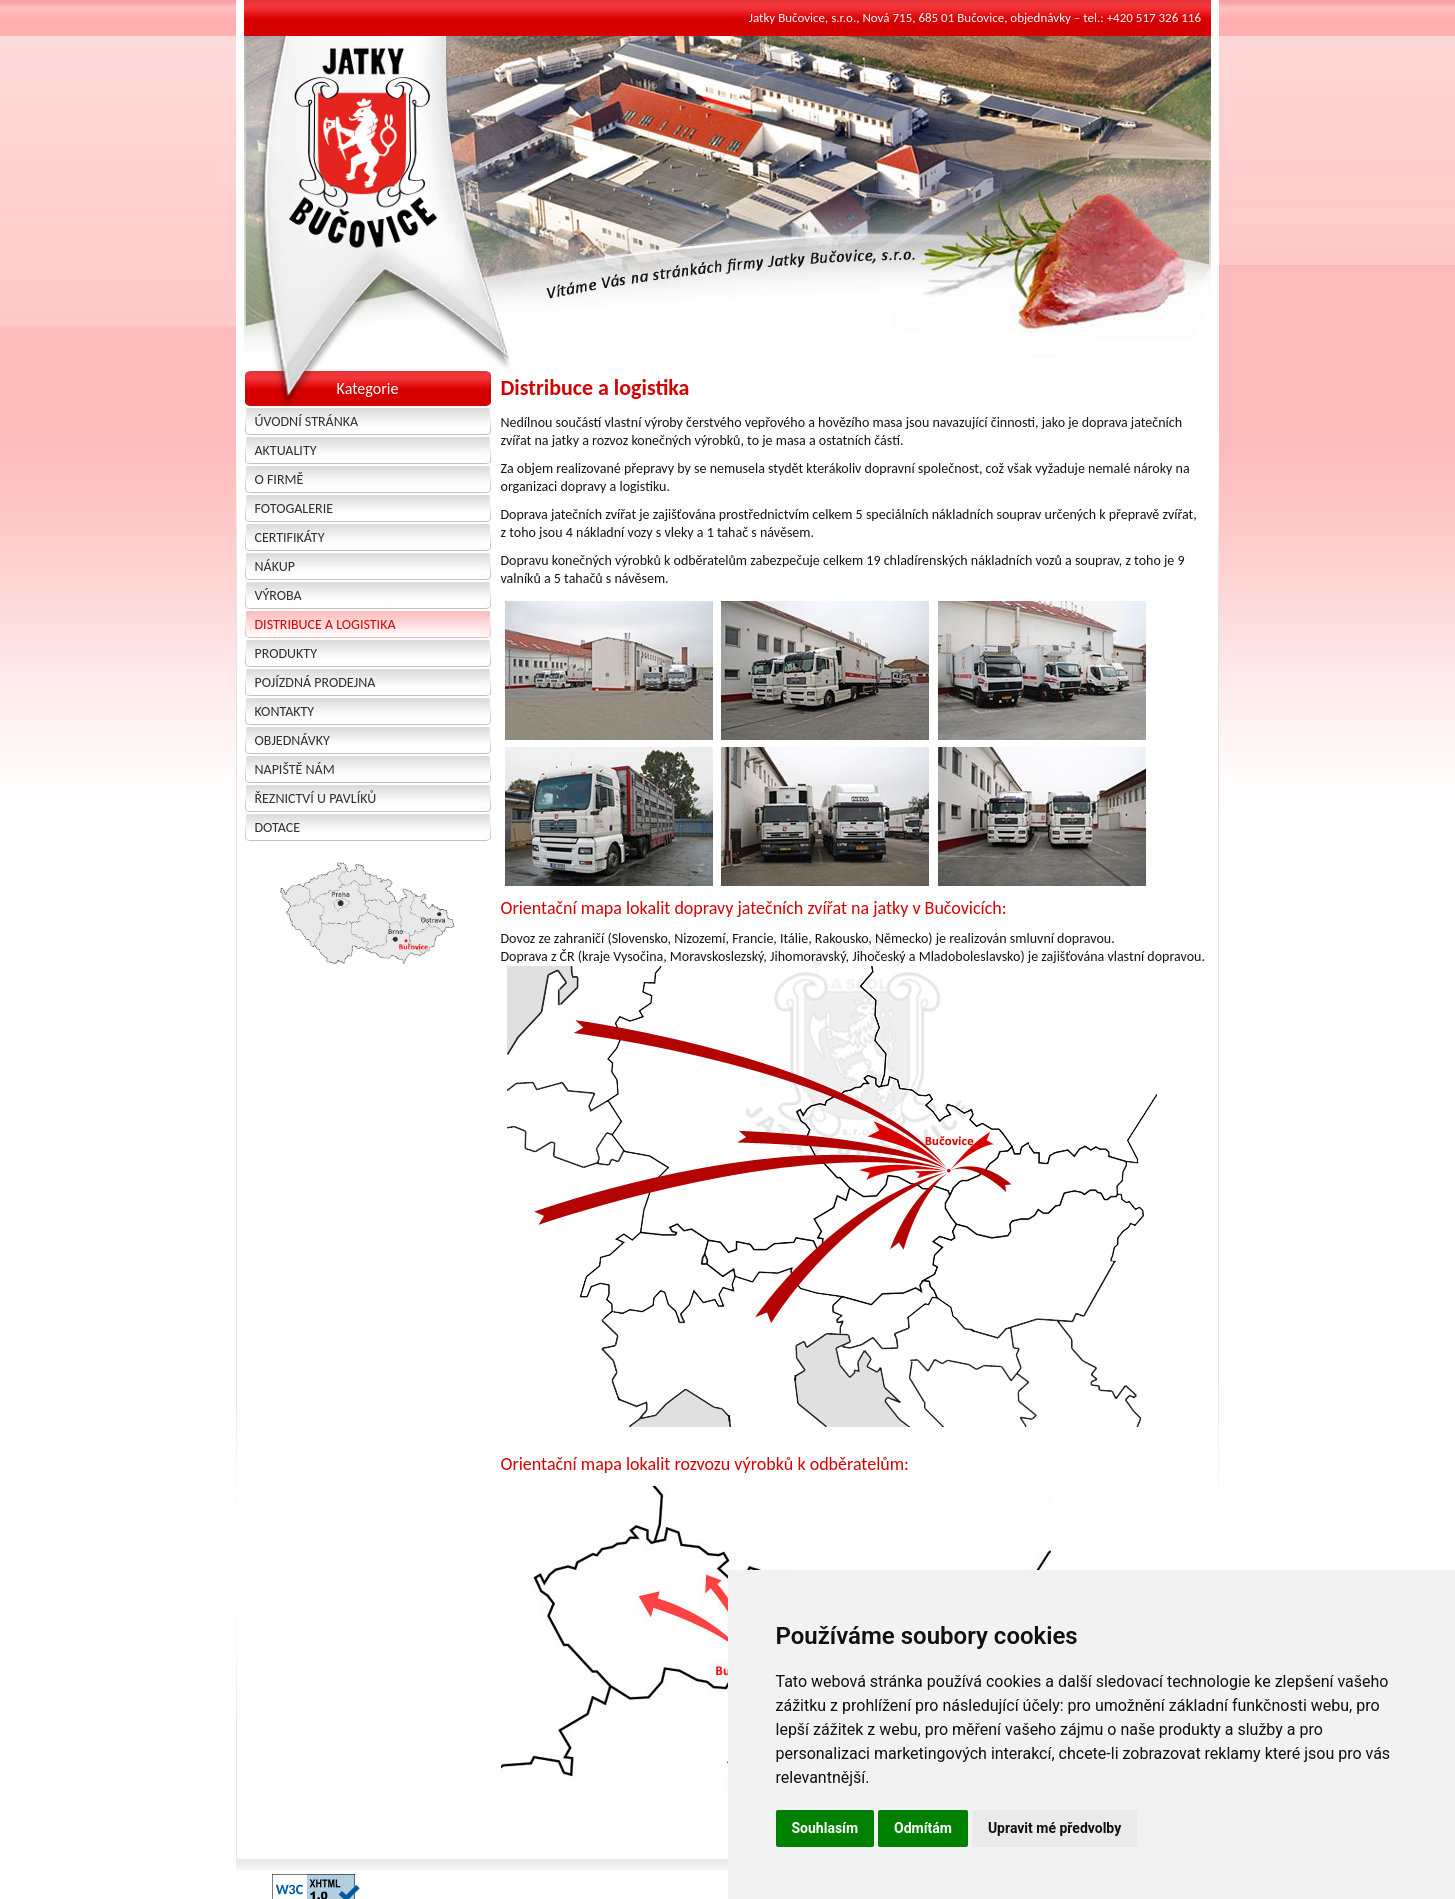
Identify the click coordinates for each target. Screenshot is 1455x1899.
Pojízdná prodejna (315, 682)
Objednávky (292, 740)
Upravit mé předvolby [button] (1054, 1828)
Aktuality (286, 450)
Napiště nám (295, 769)
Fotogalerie (294, 508)
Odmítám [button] (923, 1828)
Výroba (278, 595)
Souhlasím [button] (825, 1828)
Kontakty (285, 711)
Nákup (275, 566)
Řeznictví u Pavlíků (316, 798)
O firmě (279, 479)
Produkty (286, 653)
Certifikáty (290, 537)
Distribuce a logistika (325, 624)
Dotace (278, 827)
